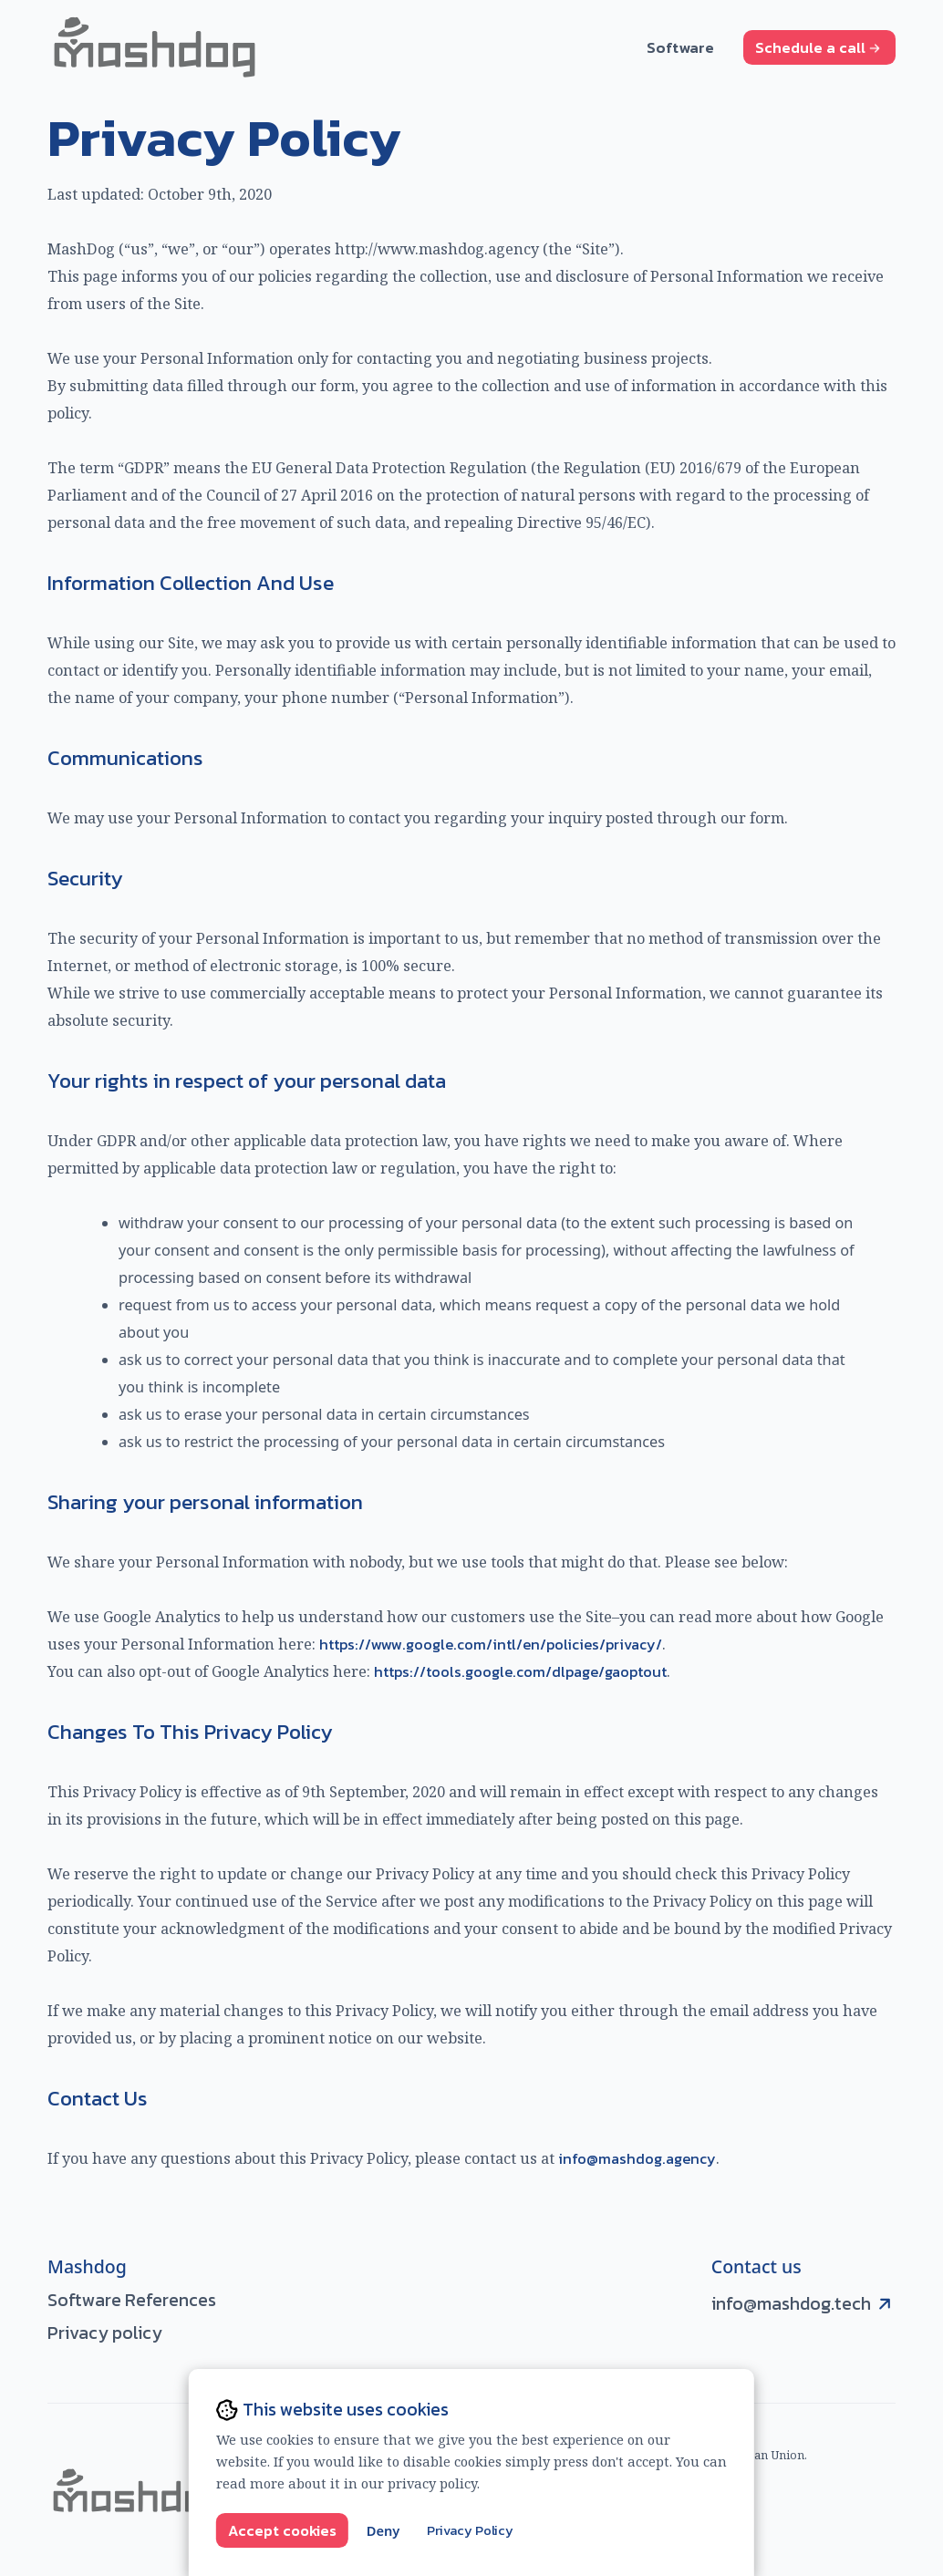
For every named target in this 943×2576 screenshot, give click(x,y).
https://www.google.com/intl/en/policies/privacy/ (490, 1644)
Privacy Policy (470, 2530)
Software (680, 46)
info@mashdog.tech (791, 2304)
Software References (131, 2300)
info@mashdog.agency (637, 2158)
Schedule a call (818, 47)
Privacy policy (104, 2333)
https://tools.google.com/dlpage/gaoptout (520, 1671)
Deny (383, 2530)
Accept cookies (282, 2530)
